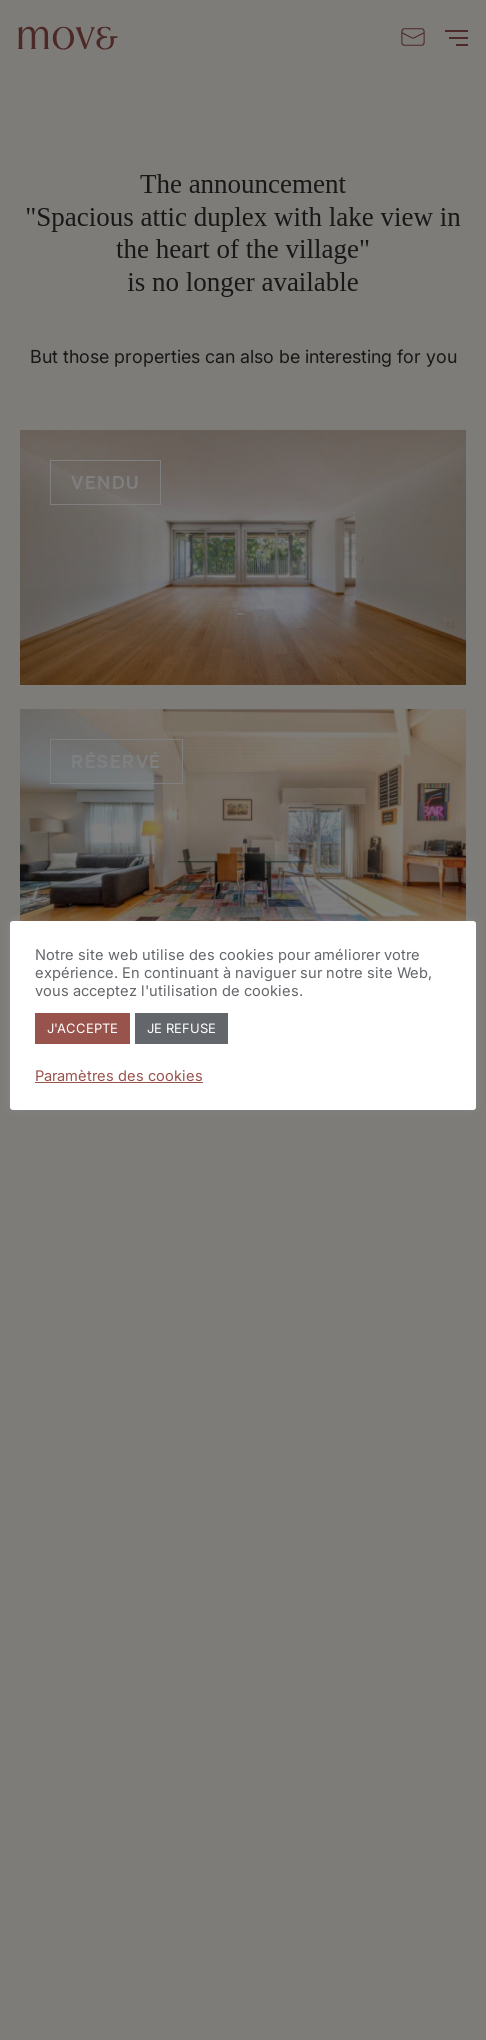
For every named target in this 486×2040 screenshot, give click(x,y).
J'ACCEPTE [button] (82, 1028)
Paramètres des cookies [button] (119, 1076)
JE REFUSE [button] (181, 1028)
